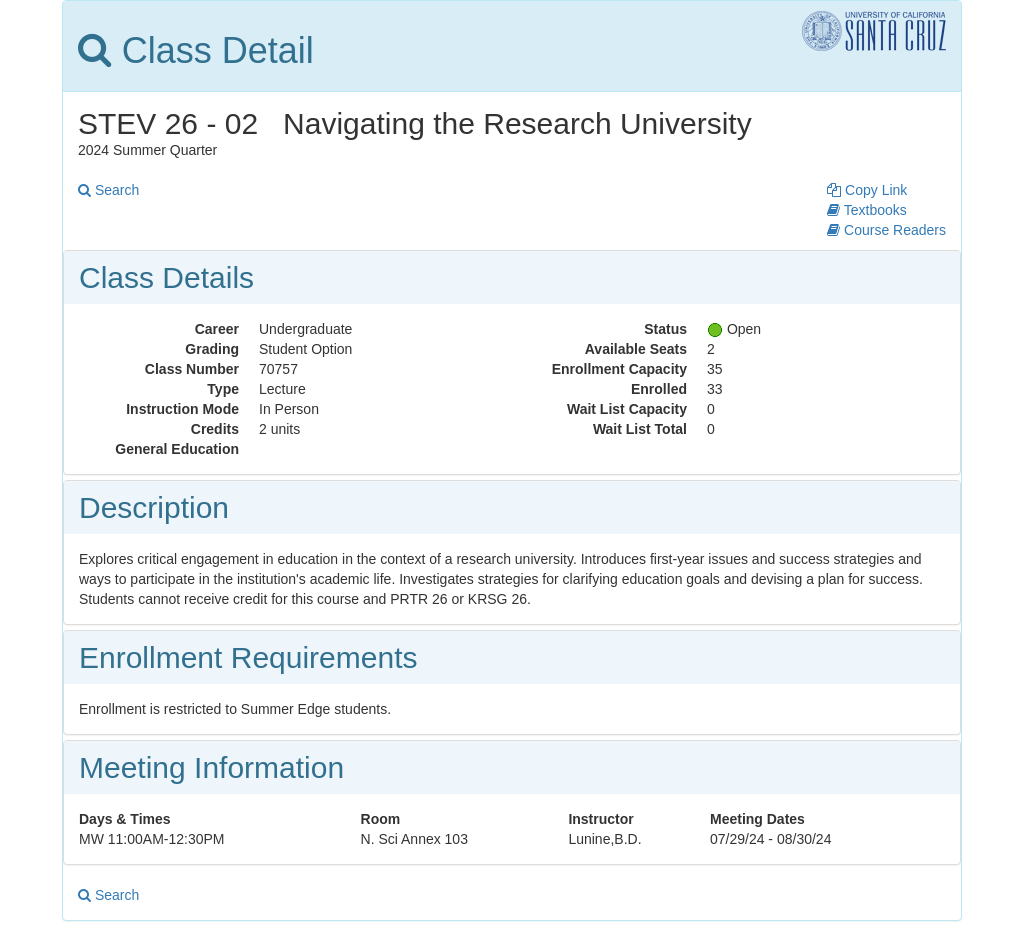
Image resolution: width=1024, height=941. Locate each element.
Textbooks (867, 210)
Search (108, 190)
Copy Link (867, 190)
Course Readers (886, 230)
